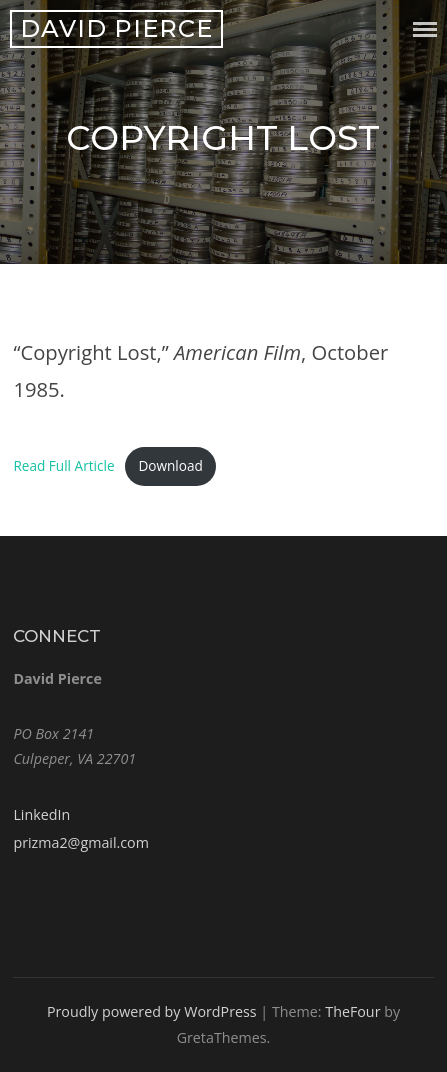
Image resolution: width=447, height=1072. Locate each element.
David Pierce (116, 28)
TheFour (352, 1011)
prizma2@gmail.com (81, 842)
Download (170, 465)
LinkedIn (41, 814)
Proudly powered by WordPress (152, 1011)
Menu (425, 29)
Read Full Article (63, 465)
